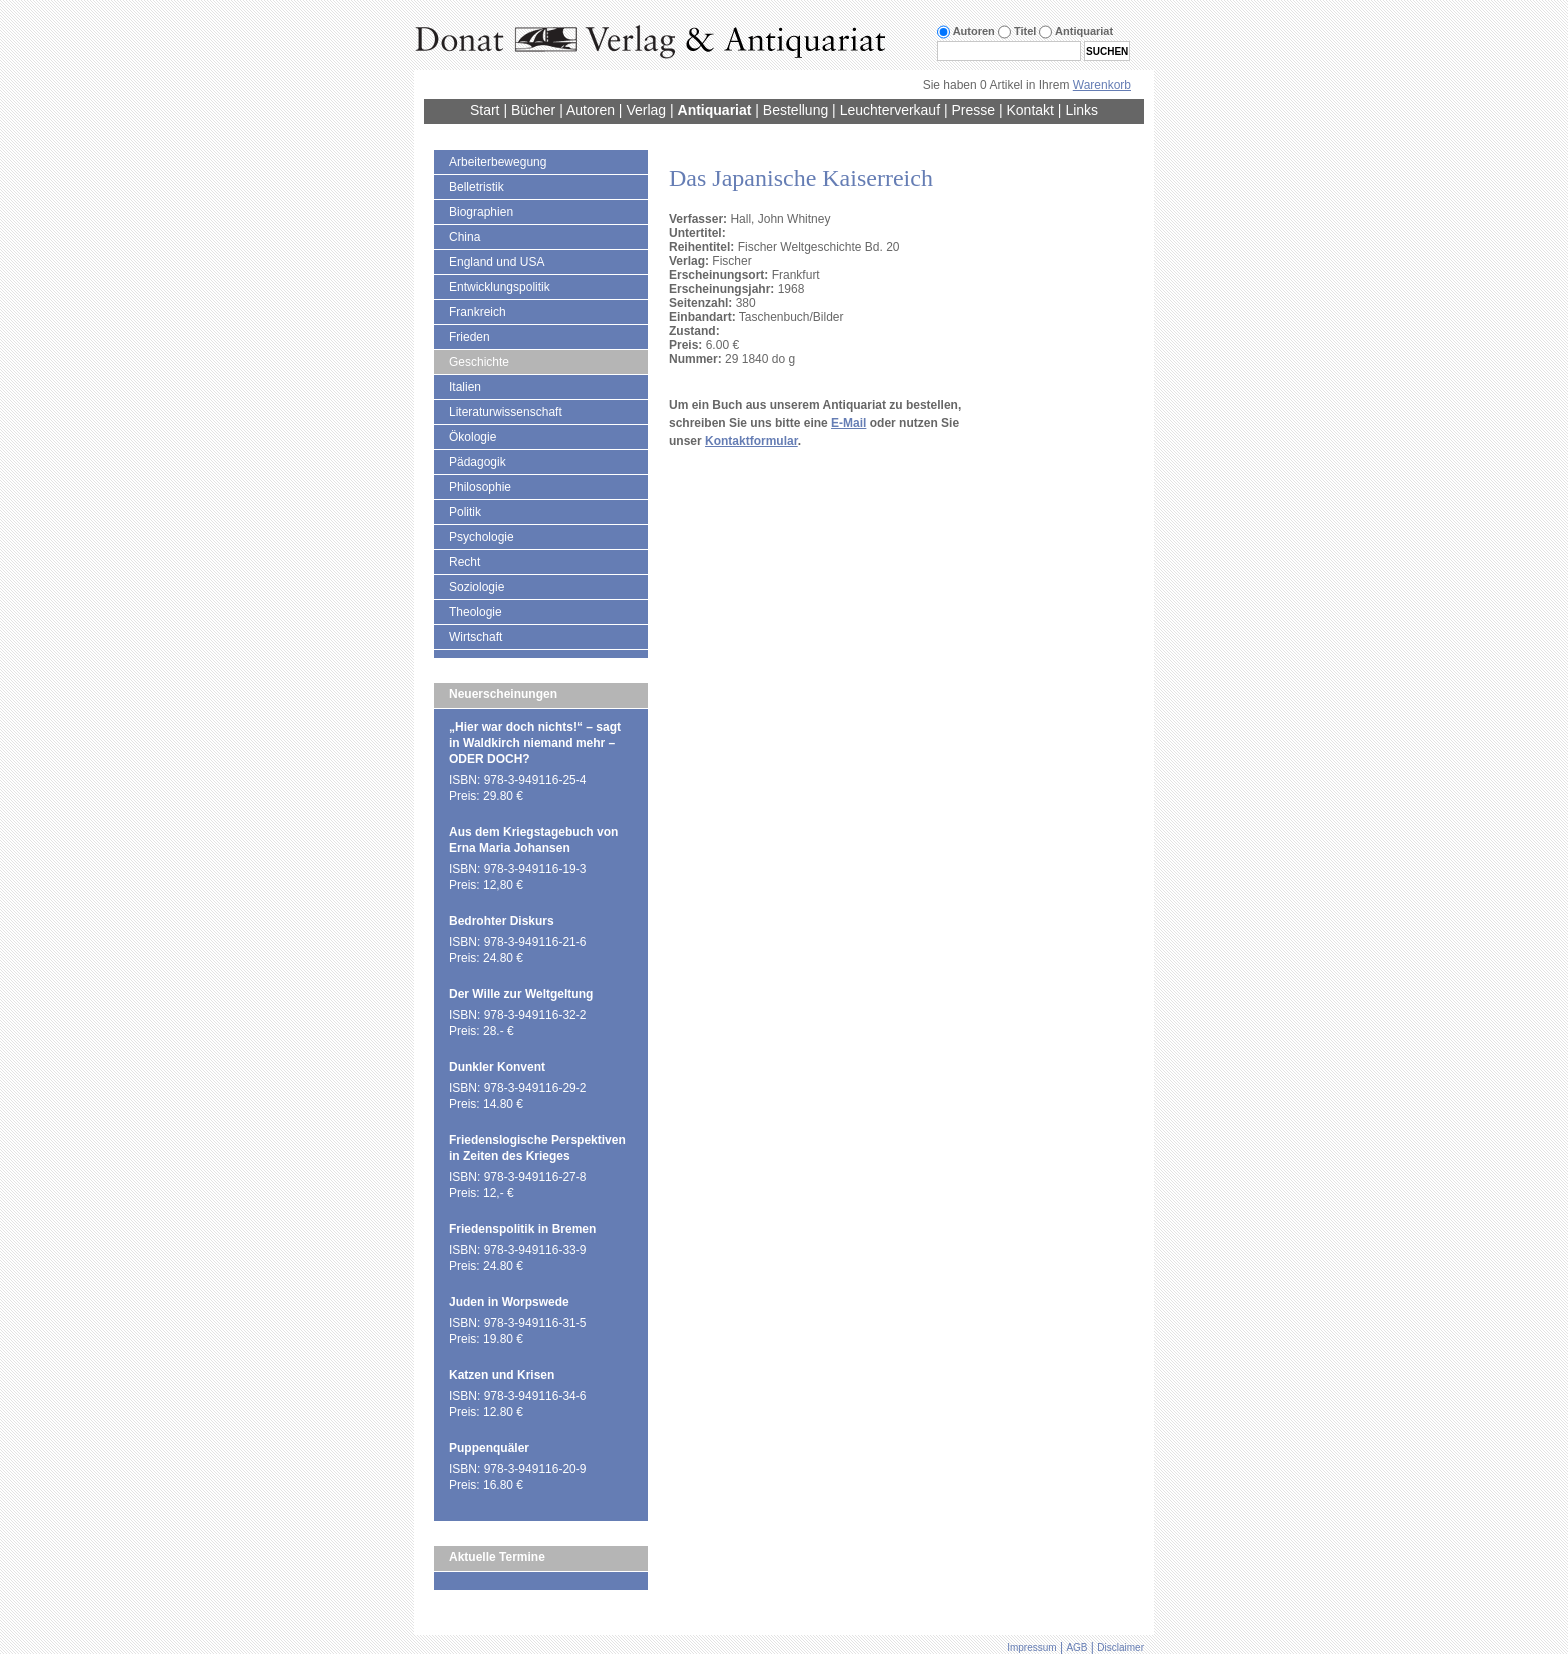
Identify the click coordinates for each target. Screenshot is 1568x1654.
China (464, 237)
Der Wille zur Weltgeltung (521, 994)
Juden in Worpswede (509, 1302)
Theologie (475, 612)
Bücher (533, 110)
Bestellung (795, 110)
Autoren (590, 110)
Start (485, 110)
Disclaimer (1120, 1647)
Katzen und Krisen (501, 1375)
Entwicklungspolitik (499, 287)
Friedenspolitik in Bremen (522, 1229)
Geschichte (479, 362)
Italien (465, 387)
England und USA (496, 262)
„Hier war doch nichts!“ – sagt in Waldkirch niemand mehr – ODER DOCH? (535, 743)
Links (1081, 110)
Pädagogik (477, 462)
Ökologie (472, 437)
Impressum (1031, 1647)
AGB (1076, 1647)
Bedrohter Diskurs (501, 921)
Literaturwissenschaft (505, 412)
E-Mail (848, 423)
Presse (973, 110)
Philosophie (480, 487)
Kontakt (1029, 110)
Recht (464, 562)
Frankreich (477, 312)
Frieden (469, 337)
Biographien (481, 212)
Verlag (646, 110)
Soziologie (476, 587)
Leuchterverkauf (890, 110)
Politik (465, 512)
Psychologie (481, 537)
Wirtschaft (475, 637)
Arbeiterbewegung (497, 162)
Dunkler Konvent (497, 1067)
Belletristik (476, 187)
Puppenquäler (489, 1448)
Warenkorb (1102, 85)
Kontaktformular (751, 441)
